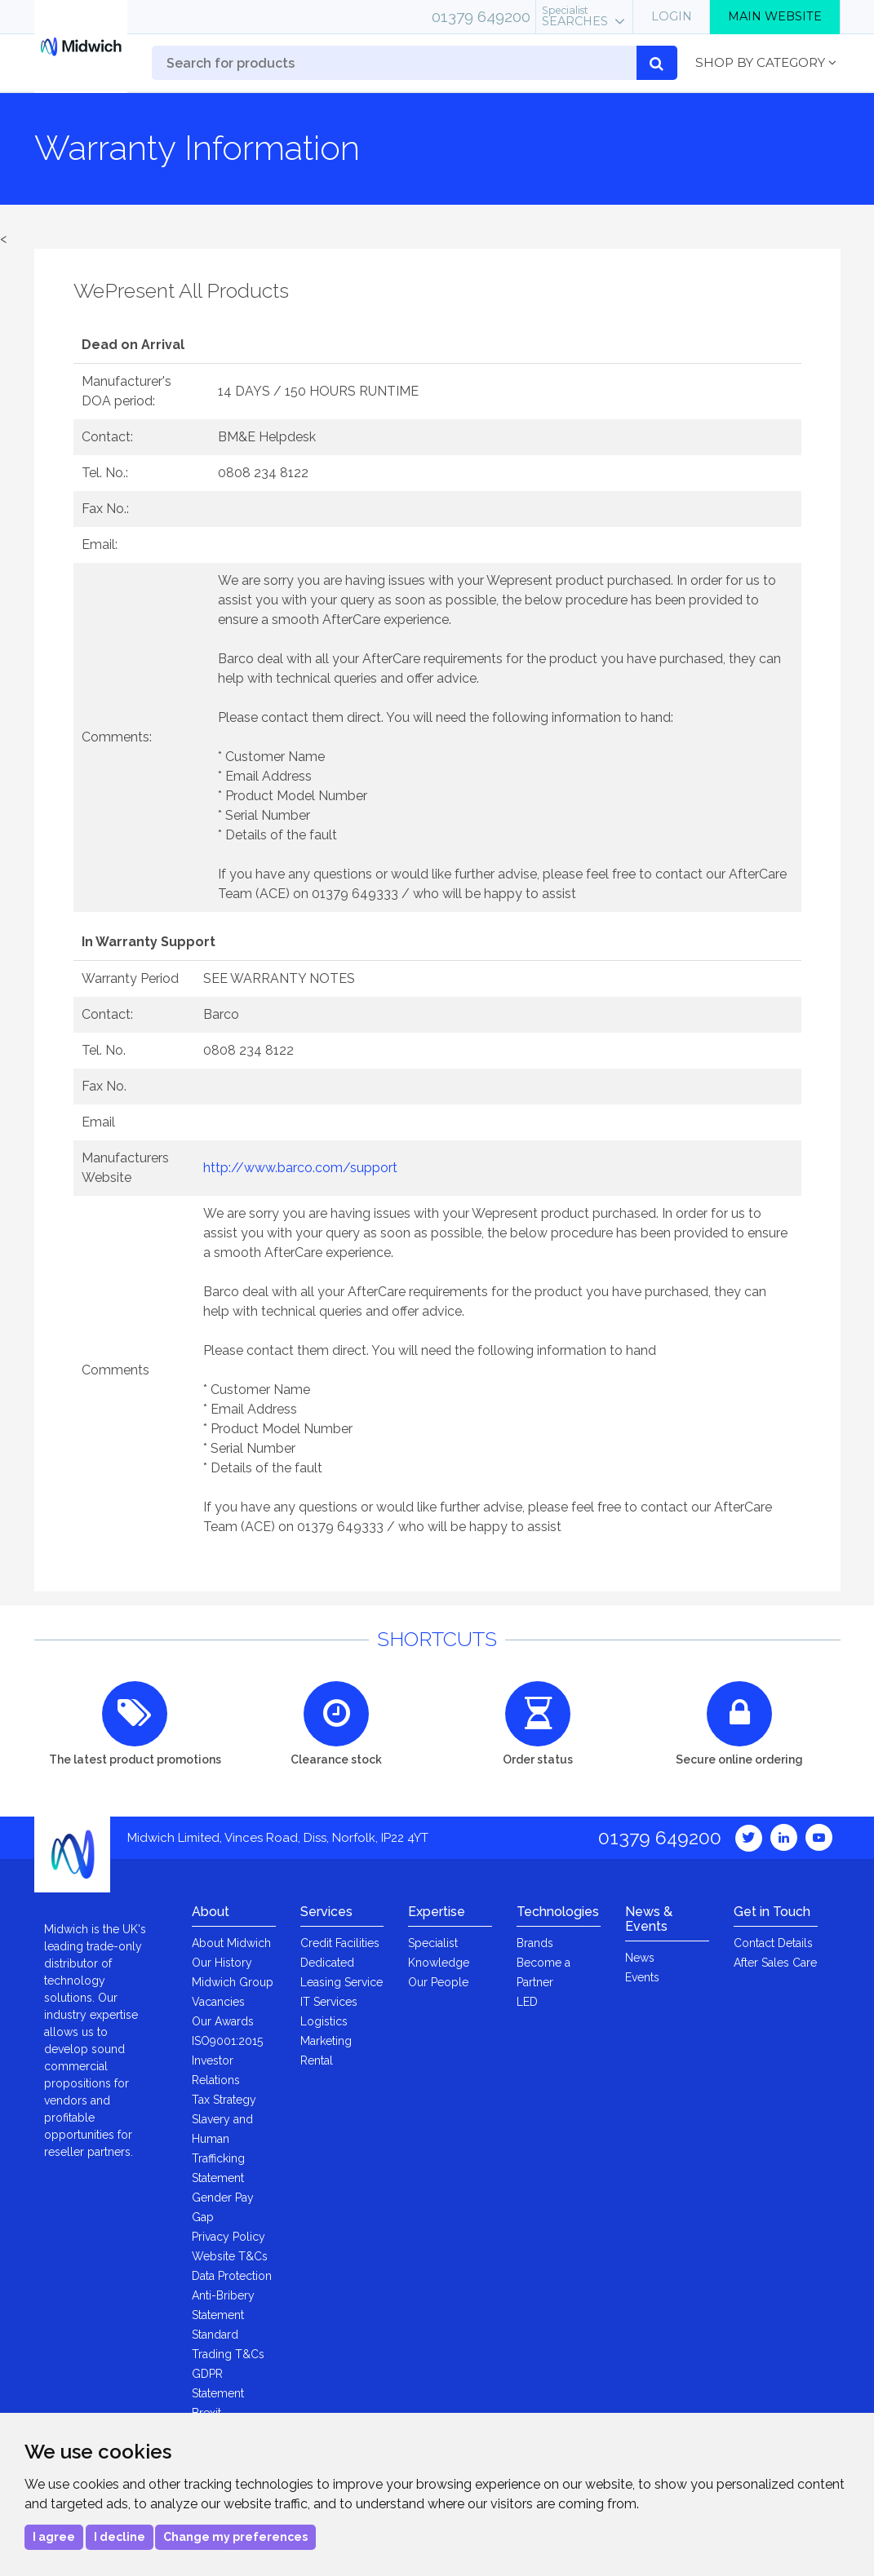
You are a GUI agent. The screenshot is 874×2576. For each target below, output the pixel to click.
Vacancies (218, 2001)
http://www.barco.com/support (300, 1167)
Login (671, 16)
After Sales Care (775, 1962)
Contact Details (773, 1943)
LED (527, 2001)
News (639, 1957)
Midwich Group (232, 1982)
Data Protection (232, 2275)
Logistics (324, 2021)
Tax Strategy (224, 2099)
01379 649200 (481, 16)
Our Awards (223, 2021)
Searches (575, 16)
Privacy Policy (228, 2236)
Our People (438, 1982)
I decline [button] (119, 2536)
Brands (535, 1943)
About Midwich (231, 1943)
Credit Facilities (339, 1943)
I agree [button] (54, 2536)
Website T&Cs (230, 2256)
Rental (316, 2060)
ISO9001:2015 (227, 2040)
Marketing (326, 2040)
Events (642, 1977)
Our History (222, 1962)
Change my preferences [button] (235, 2536)
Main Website (775, 16)
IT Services (328, 2001)
